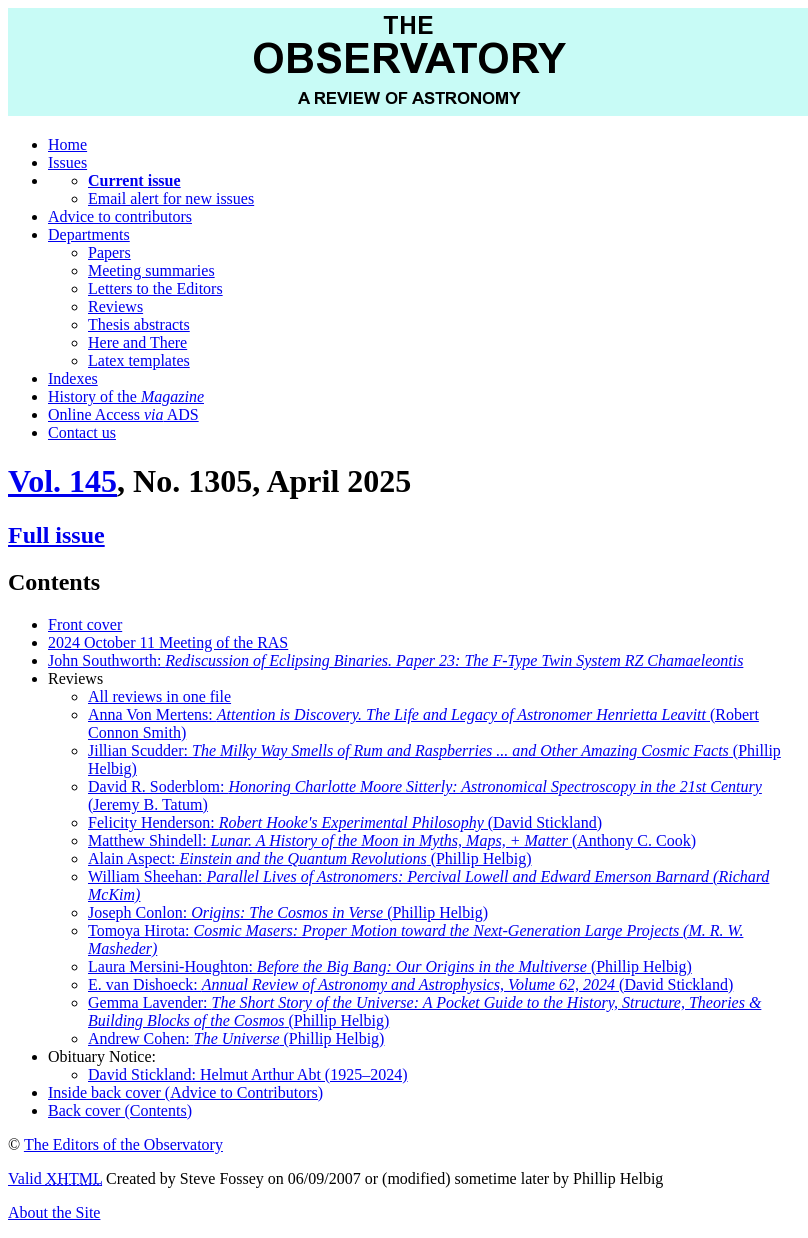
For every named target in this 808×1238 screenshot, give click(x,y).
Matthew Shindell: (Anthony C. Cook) (392, 840)
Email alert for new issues (171, 198)
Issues (67, 162)
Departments (89, 234)
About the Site (54, 1212)
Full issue (56, 535)
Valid (55, 1178)
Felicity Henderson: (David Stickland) (345, 822)
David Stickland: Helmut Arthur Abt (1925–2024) (248, 1074)
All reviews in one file (159, 696)
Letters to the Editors (155, 288)
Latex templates (139, 360)
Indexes (73, 378)
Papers (109, 252)
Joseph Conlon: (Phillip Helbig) (288, 912)
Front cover (85, 624)
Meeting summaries (151, 270)
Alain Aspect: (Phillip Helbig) (310, 858)
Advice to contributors (120, 216)
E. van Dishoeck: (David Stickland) (410, 984)
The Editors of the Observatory (123, 1144)
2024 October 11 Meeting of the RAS (168, 642)
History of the (126, 396)
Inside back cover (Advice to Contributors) (185, 1092)
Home (67, 144)
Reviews (115, 306)
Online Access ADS (123, 414)
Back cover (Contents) (120, 1110)
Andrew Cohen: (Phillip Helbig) (236, 1038)
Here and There (137, 342)
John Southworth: (395, 660)
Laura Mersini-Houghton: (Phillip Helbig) (390, 966)
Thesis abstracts (139, 324)
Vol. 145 (62, 481)
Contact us (82, 432)
